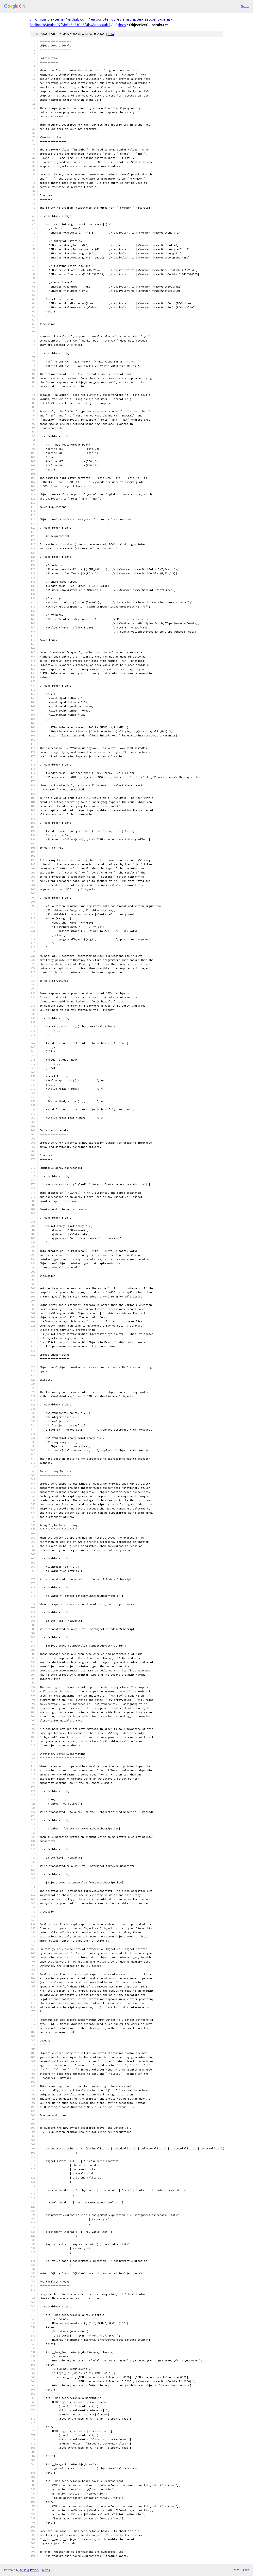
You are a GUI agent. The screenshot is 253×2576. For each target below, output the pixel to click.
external (58, 19)
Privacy (34, 2570)
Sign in (245, 6)
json (246, 2570)
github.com (78, 19)
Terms (46, 2570)
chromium (38, 19)
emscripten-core (105, 19)
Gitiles (24, 2570)
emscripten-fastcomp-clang (146, 19)
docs (122, 24)
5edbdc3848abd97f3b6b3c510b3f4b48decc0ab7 (70, 24)
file (111, 34)
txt (236, 2570)
